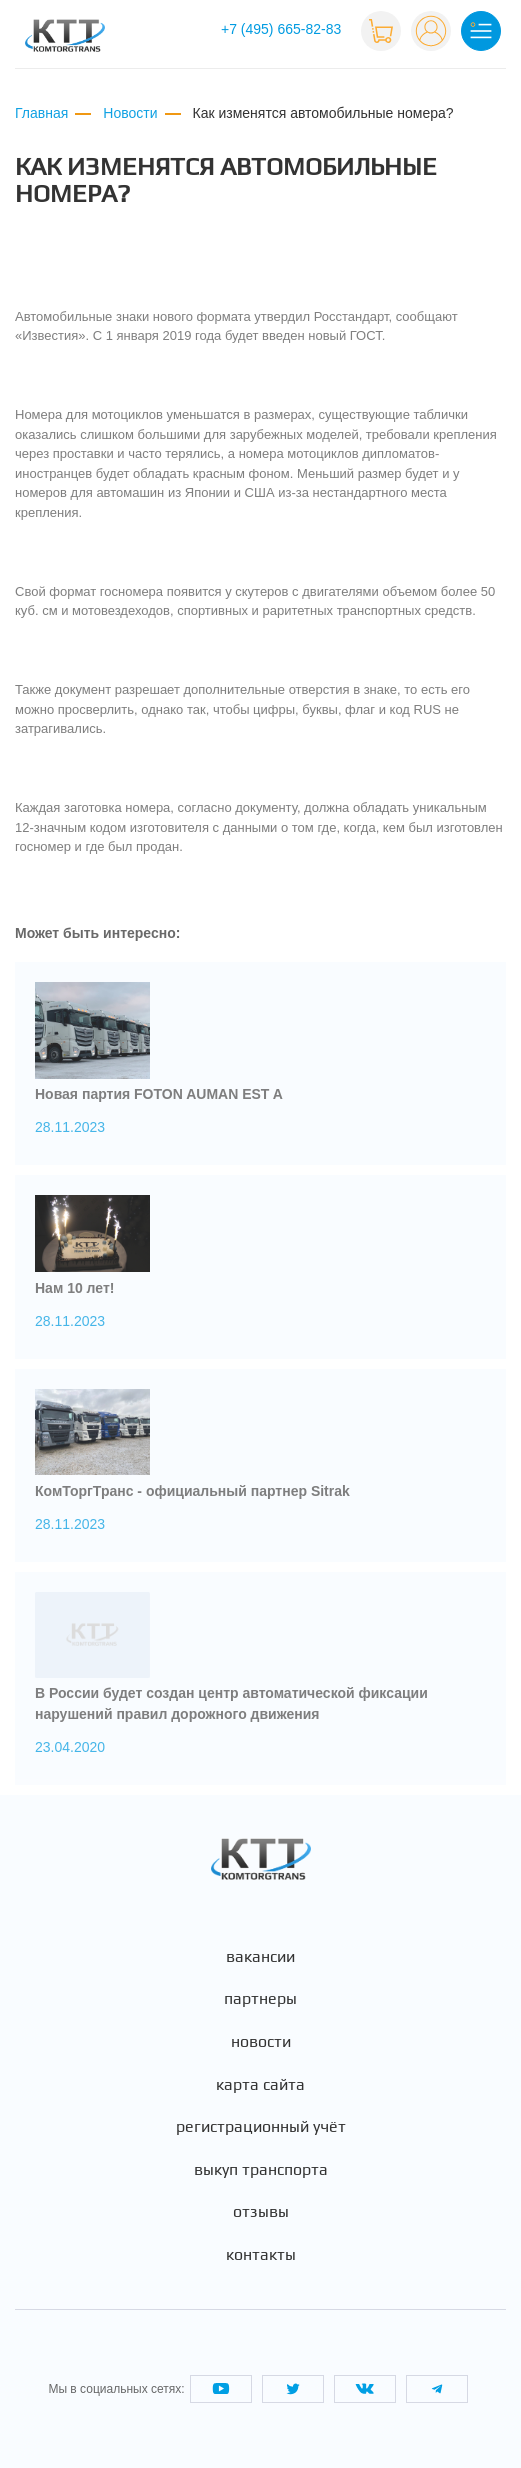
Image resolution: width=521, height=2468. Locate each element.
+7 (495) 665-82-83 (281, 29)
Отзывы (261, 2212)
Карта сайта (260, 2085)
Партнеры (260, 1999)
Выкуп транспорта (261, 2170)
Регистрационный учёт (261, 2127)
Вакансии (260, 1957)
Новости (261, 2042)
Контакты (261, 2255)
